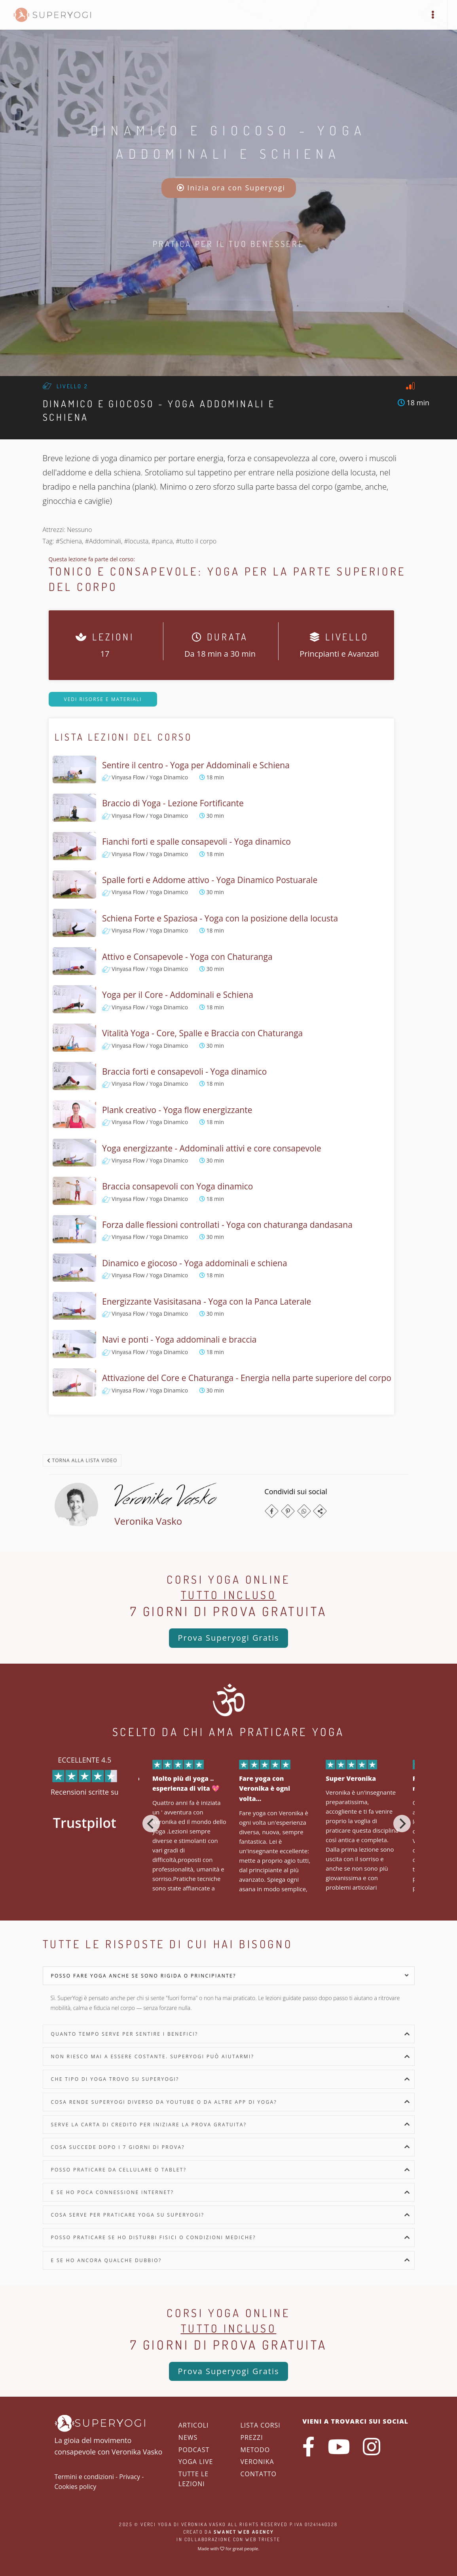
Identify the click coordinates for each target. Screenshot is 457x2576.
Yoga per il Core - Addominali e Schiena (177, 994)
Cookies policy (76, 2486)
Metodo (255, 2449)
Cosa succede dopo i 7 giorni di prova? (118, 2147)
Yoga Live (195, 2461)
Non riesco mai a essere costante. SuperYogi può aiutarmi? (152, 2056)
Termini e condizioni (84, 2476)
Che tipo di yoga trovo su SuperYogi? (115, 2079)
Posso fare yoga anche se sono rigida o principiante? (143, 1975)
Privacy (129, 2476)
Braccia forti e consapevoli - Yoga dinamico (184, 1071)
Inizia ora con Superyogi (231, 187)
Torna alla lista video (82, 1460)
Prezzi (251, 2437)
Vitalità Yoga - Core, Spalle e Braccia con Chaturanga (202, 1033)
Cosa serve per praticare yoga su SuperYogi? (128, 2214)
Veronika (257, 2461)
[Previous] (151, 1823)
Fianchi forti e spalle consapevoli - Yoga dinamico (196, 841)
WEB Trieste (262, 2539)
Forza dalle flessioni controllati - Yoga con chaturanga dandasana (227, 1224)
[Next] (402, 1823)
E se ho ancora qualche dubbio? (106, 2260)
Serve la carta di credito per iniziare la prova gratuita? (149, 2124)
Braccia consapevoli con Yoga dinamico (177, 1186)
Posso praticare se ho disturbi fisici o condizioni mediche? (153, 2237)
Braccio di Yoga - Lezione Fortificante (173, 803)
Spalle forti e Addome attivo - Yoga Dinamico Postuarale (209, 879)
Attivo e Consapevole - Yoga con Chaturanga (187, 956)
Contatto (258, 2474)
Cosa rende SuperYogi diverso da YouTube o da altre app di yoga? (164, 2102)
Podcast (193, 2449)
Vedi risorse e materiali (103, 699)
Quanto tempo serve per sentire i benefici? (124, 2034)
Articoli (193, 2425)
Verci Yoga (156, 2524)
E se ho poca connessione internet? (112, 2192)
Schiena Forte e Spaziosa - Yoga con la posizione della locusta (220, 918)
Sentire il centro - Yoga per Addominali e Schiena (196, 765)
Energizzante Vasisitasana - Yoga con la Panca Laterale (206, 1301)
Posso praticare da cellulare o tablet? (119, 2169)
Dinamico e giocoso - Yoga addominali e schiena (194, 1263)
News (187, 2437)
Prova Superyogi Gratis (228, 1637)
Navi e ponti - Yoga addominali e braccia (179, 1339)
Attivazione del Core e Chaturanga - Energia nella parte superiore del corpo (246, 1377)
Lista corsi (260, 2425)
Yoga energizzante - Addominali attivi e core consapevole (211, 1148)
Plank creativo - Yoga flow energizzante (177, 1109)
